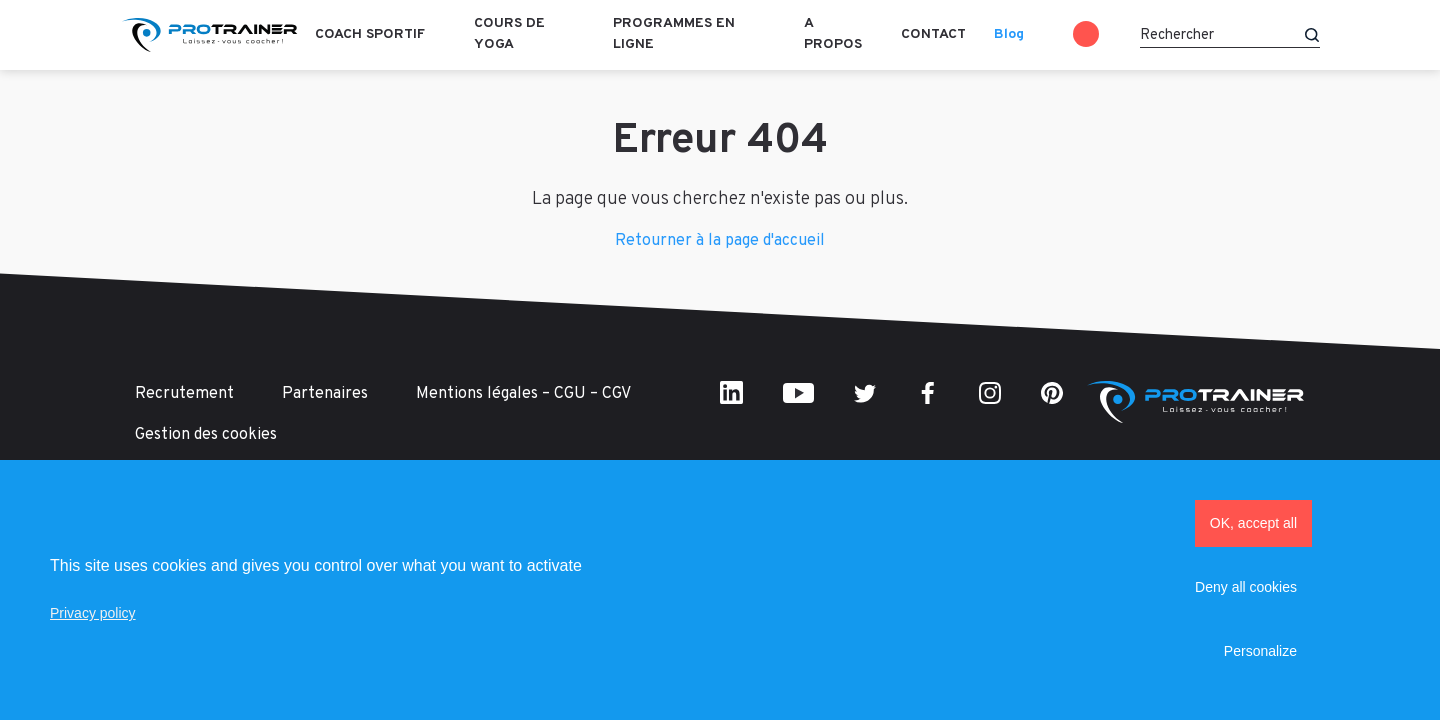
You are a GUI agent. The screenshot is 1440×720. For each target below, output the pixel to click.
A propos (833, 34)
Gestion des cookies (206, 435)
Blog (1009, 34)
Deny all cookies (1246, 587)
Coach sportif (370, 34)
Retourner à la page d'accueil (720, 241)
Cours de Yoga (509, 34)
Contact (933, 34)
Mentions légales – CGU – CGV (523, 394)
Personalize (1260, 651)
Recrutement (184, 394)
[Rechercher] (1230, 35)
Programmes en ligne (674, 34)
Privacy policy (93, 613)
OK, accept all (1253, 523)
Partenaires (325, 394)
